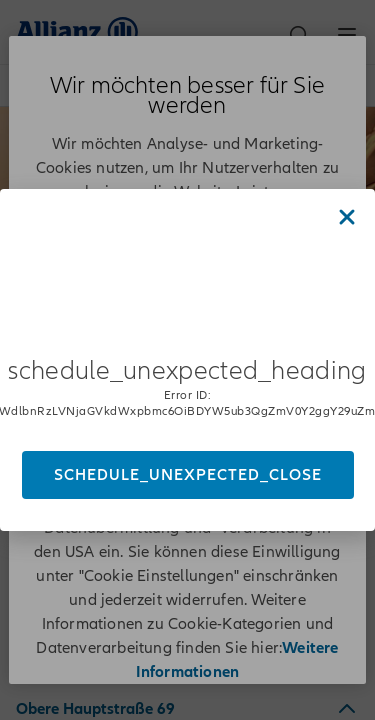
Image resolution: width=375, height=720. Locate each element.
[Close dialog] (347, 217)
